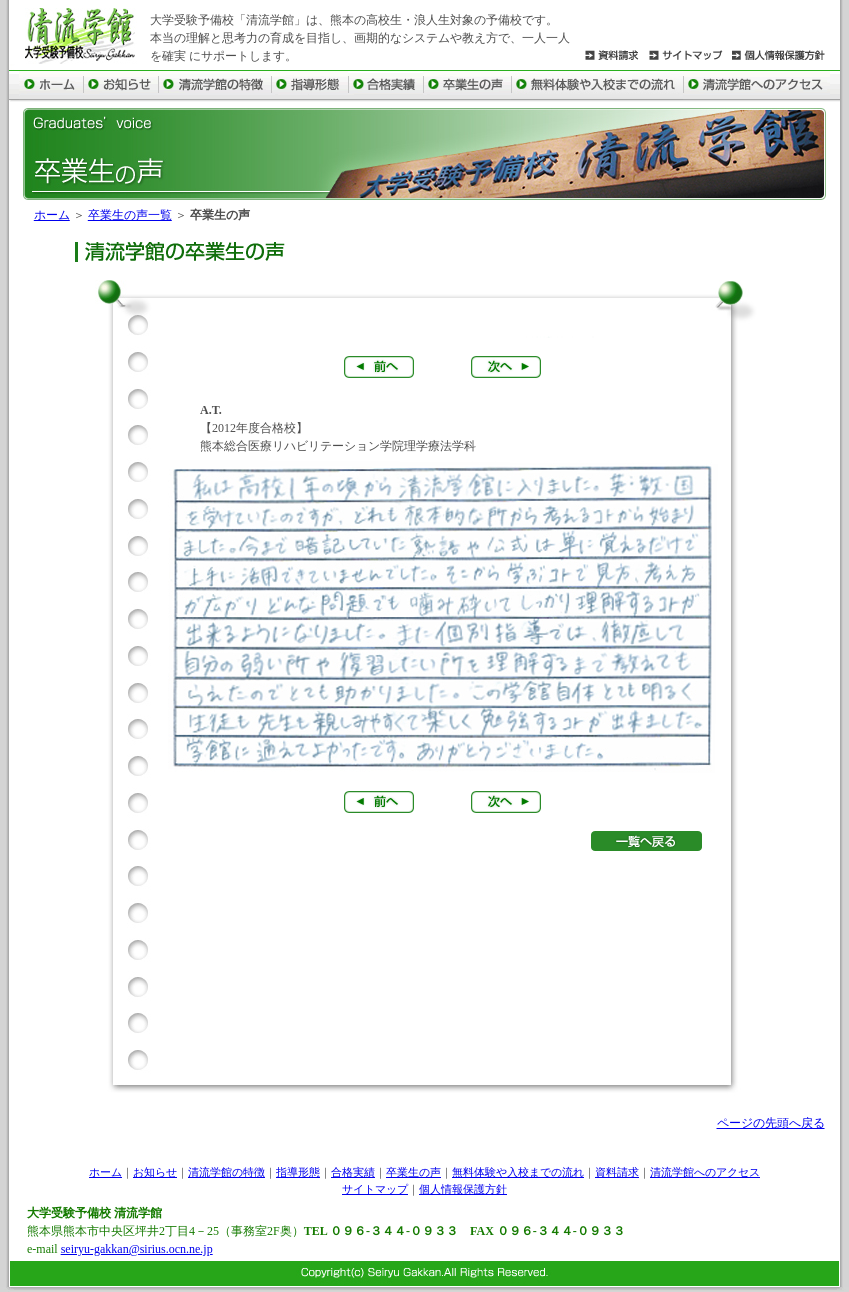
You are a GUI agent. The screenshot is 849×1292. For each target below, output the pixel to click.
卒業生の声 (413, 1172)
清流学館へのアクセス (705, 1172)
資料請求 (617, 1172)
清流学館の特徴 (226, 1172)
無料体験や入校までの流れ (518, 1172)
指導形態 (298, 1172)
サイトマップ (375, 1189)
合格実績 (353, 1172)
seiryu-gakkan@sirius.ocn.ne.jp (137, 1249)
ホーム (52, 215)
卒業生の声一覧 (130, 215)
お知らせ (155, 1172)
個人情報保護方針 (463, 1189)
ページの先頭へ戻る (771, 1123)
